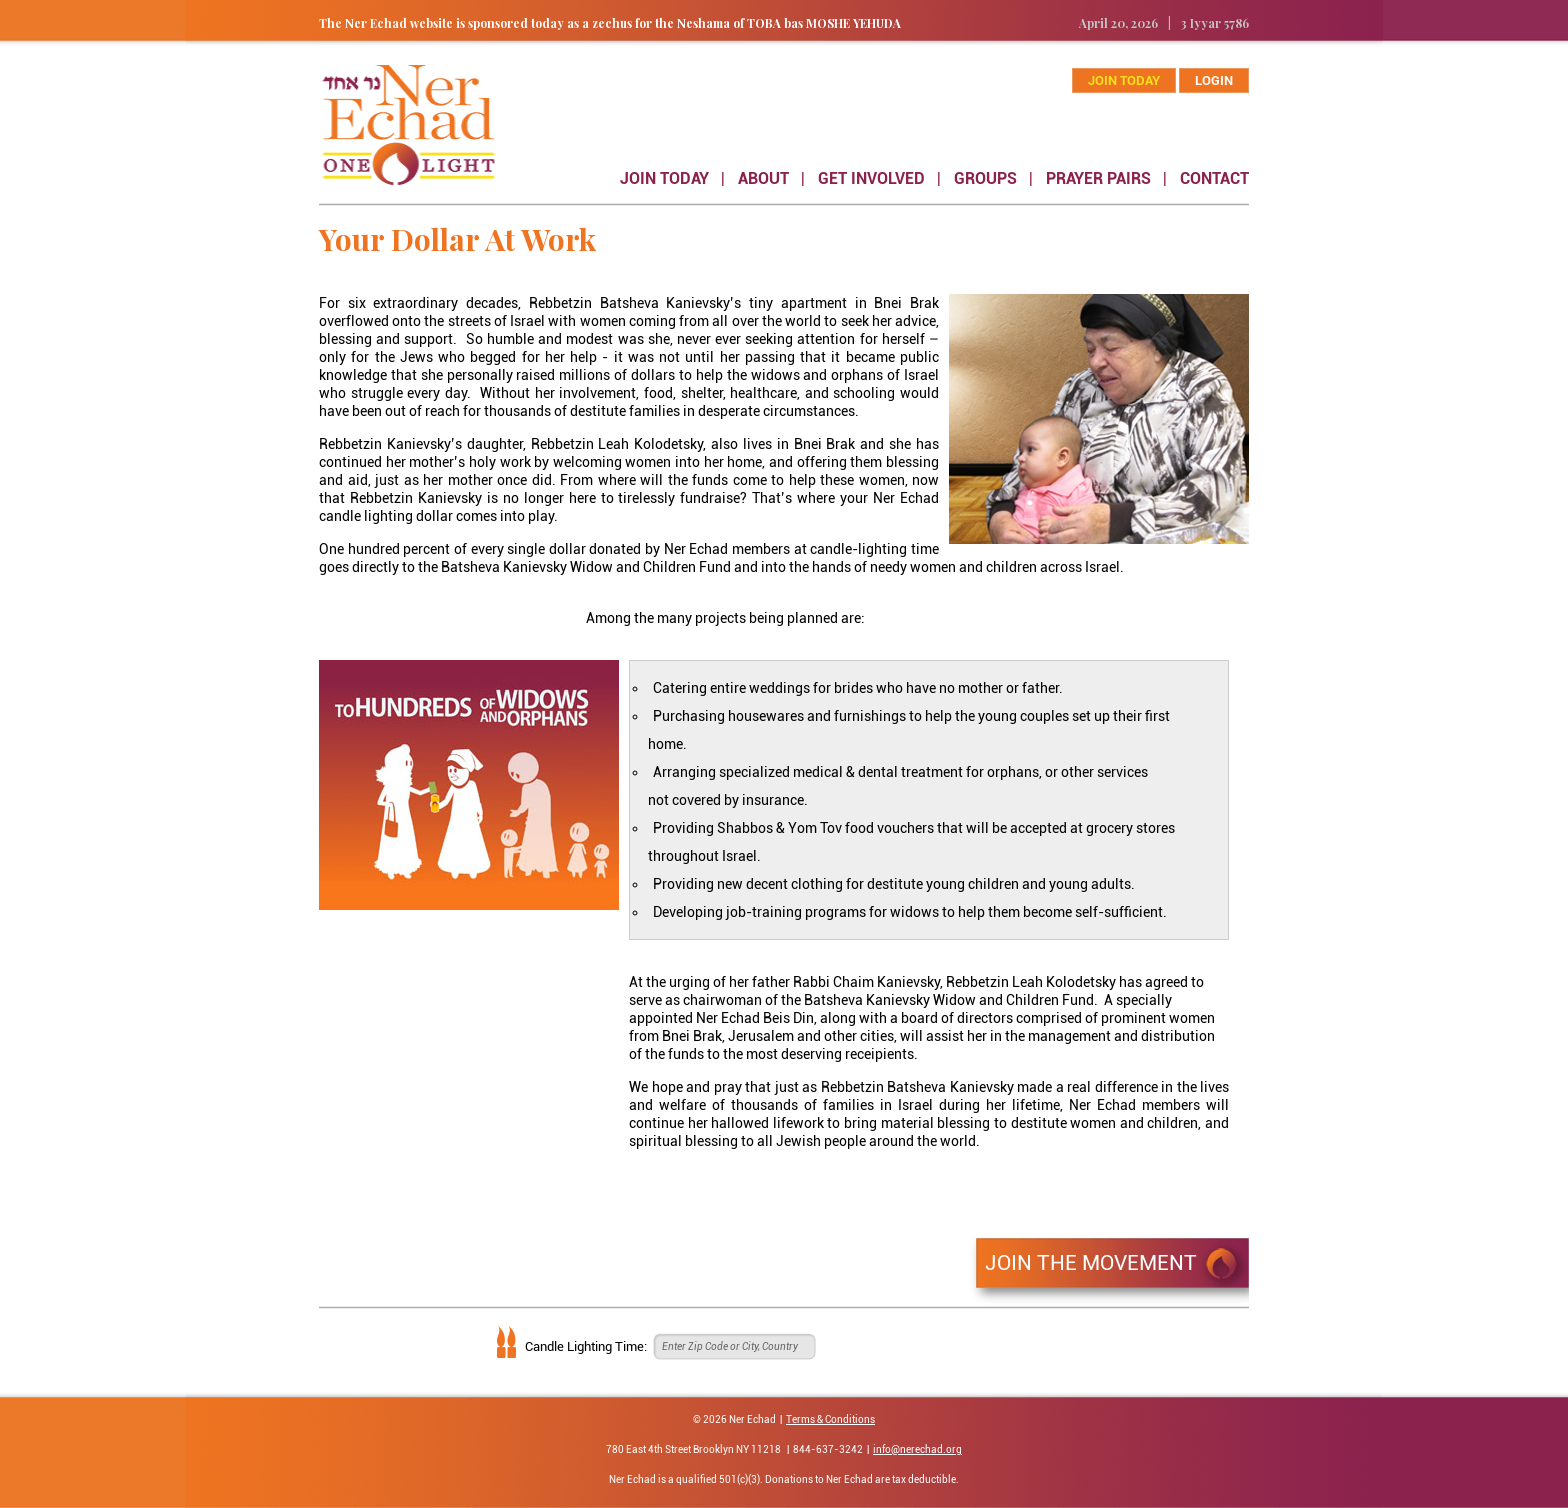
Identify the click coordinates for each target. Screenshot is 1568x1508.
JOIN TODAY (664, 178)
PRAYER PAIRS (1098, 178)
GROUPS (985, 178)
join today (1124, 80)
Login (1214, 80)
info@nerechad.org (917, 1449)
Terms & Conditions (830, 1419)
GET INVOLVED (871, 178)
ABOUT (763, 178)
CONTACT (1214, 178)
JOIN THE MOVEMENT (1091, 1263)
